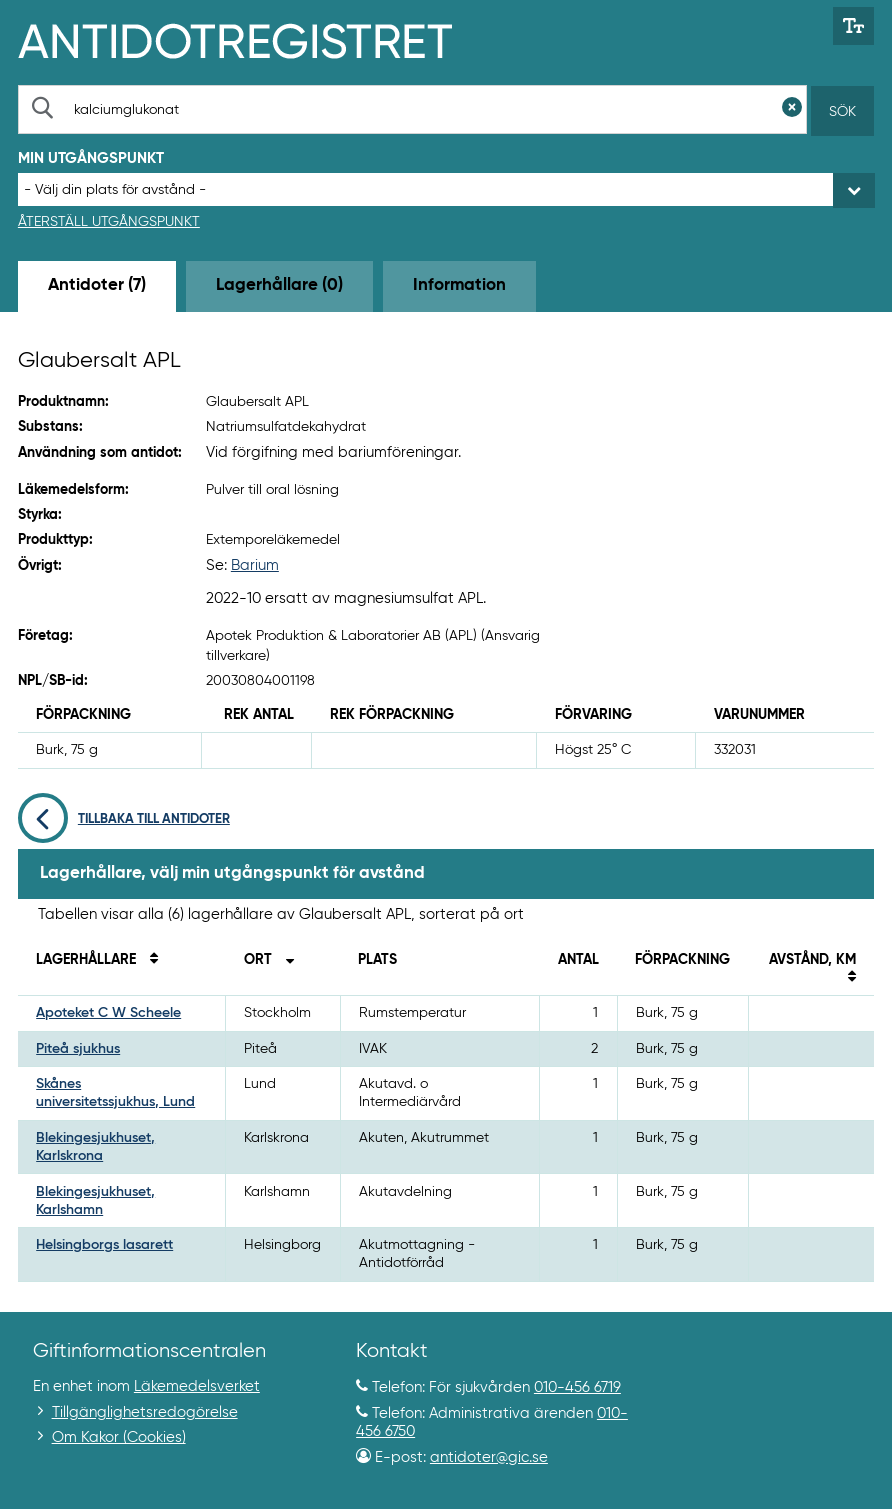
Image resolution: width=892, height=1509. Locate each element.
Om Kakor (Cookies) (119, 1437)
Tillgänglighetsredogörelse (145, 1412)
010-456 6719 (577, 1387)
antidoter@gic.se (489, 1457)
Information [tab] (459, 285)
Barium (255, 565)
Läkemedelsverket (197, 1386)
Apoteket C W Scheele (108, 1013)
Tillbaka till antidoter (124, 819)
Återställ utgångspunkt (109, 222)
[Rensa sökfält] (792, 109)
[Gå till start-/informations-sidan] (256, 39)
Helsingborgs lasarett (104, 1245)
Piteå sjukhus (78, 1049)
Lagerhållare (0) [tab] (279, 285)
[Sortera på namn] (149, 960)
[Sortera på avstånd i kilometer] (847, 978)
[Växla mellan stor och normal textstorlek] (853, 26)
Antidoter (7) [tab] (97, 285)
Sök (842, 112)
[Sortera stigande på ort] (285, 960)
